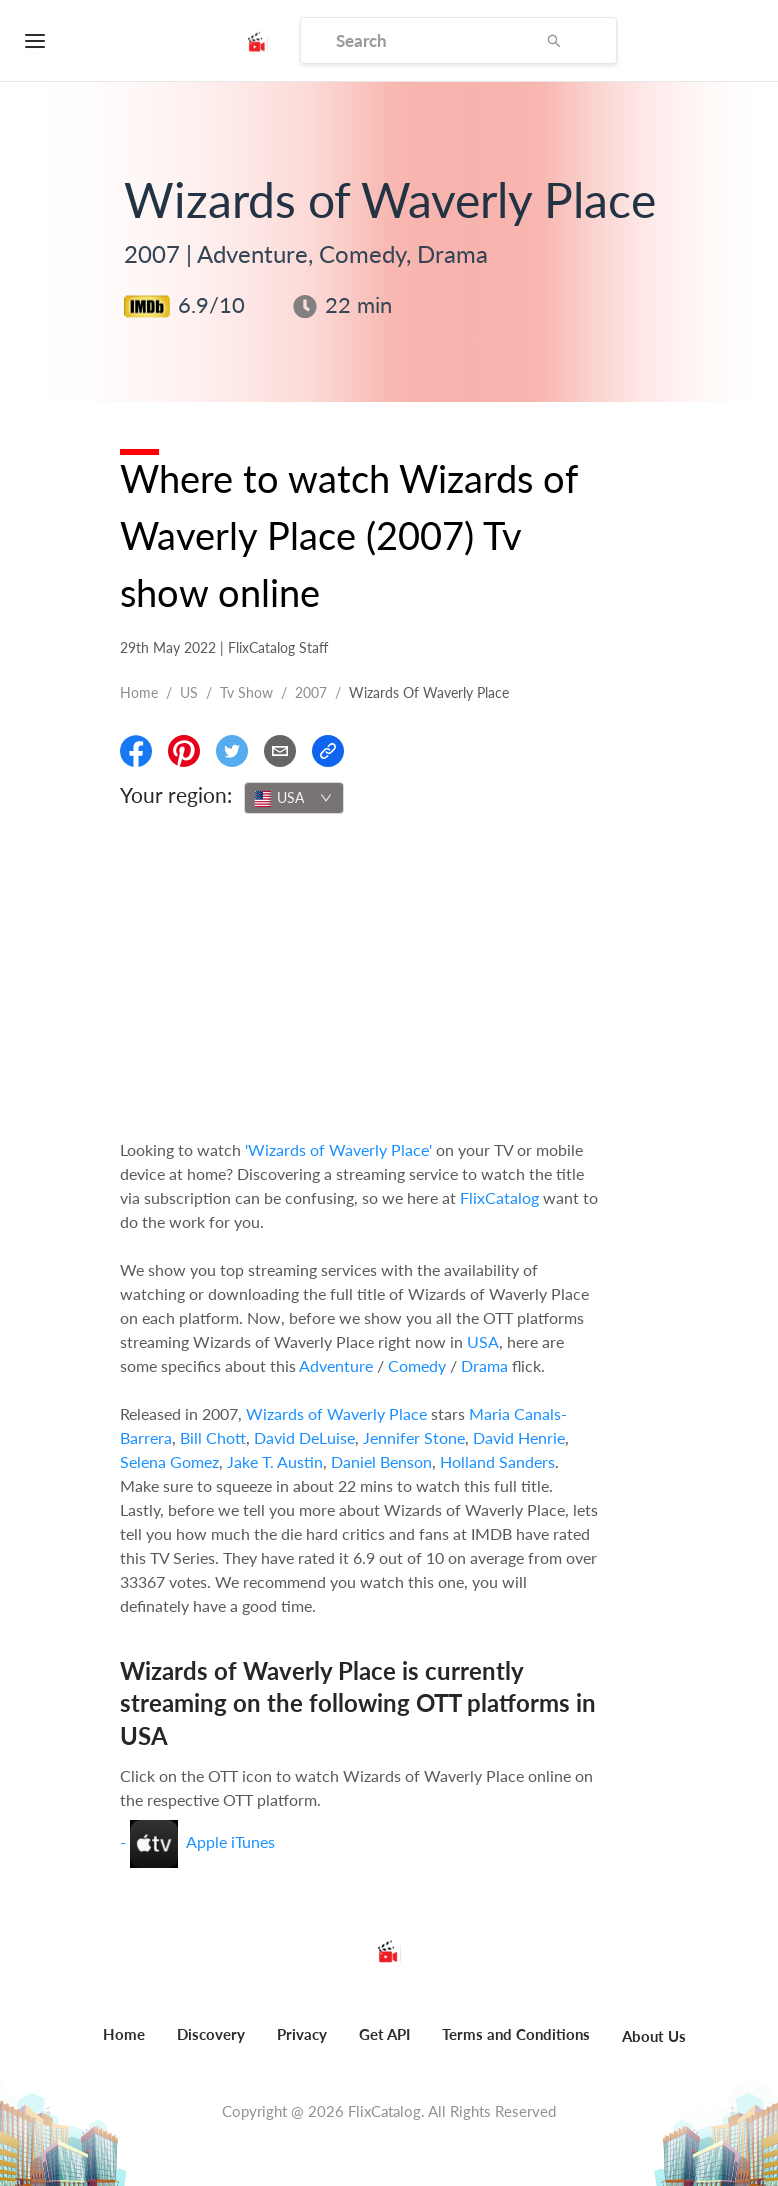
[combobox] (294, 798)
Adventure (336, 1365)
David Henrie (519, 1437)
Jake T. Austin (275, 1461)
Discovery (211, 2034)
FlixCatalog (499, 1197)
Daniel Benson (381, 1461)
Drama (484, 1365)
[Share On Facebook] (136, 751)
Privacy (302, 2034)
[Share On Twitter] (232, 751)
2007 (311, 692)
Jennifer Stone (414, 1437)
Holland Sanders (497, 1461)
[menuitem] (124, 2045)
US (189, 692)
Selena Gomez (169, 1461)
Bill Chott (213, 1437)
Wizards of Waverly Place (336, 1413)
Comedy (417, 1365)
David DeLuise (304, 1437)
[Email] (280, 751)
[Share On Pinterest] (184, 751)
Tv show (246, 692)
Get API (384, 2034)
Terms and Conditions (516, 2034)
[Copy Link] (328, 751)
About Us (654, 2036)
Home (139, 692)
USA (483, 1341)
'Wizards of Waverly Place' (338, 1149)
